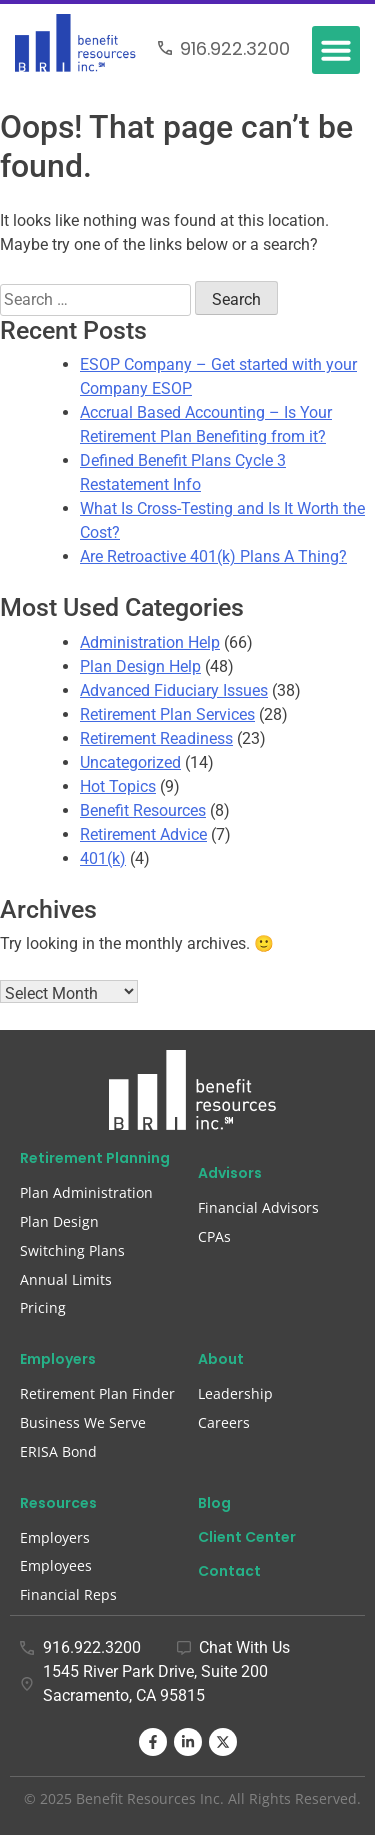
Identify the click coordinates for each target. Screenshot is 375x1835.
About (221, 1359)
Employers (58, 1359)
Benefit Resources (143, 810)
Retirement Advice (143, 834)
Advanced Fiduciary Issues (174, 690)
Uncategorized (130, 762)
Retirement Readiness (156, 738)
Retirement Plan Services (167, 714)
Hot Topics (118, 786)
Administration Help (150, 642)
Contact (229, 1571)
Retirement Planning (95, 1158)
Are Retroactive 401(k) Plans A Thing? (213, 556)
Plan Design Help (140, 666)
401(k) (103, 858)
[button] (336, 50)
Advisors (230, 1173)
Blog (214, 1503)
